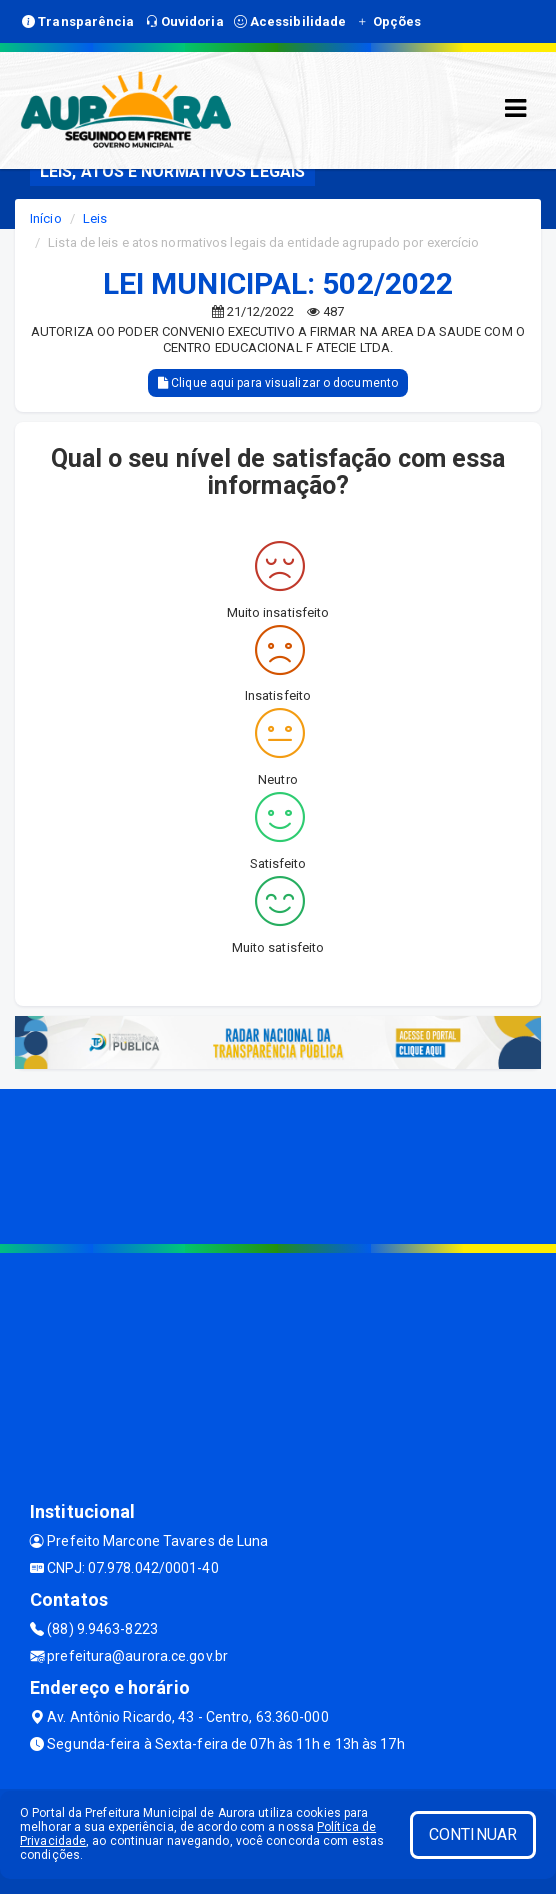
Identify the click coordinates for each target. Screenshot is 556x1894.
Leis (95, 218)
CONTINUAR (473, 1834)
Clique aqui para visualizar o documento (278, 383)
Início (46, 218)
